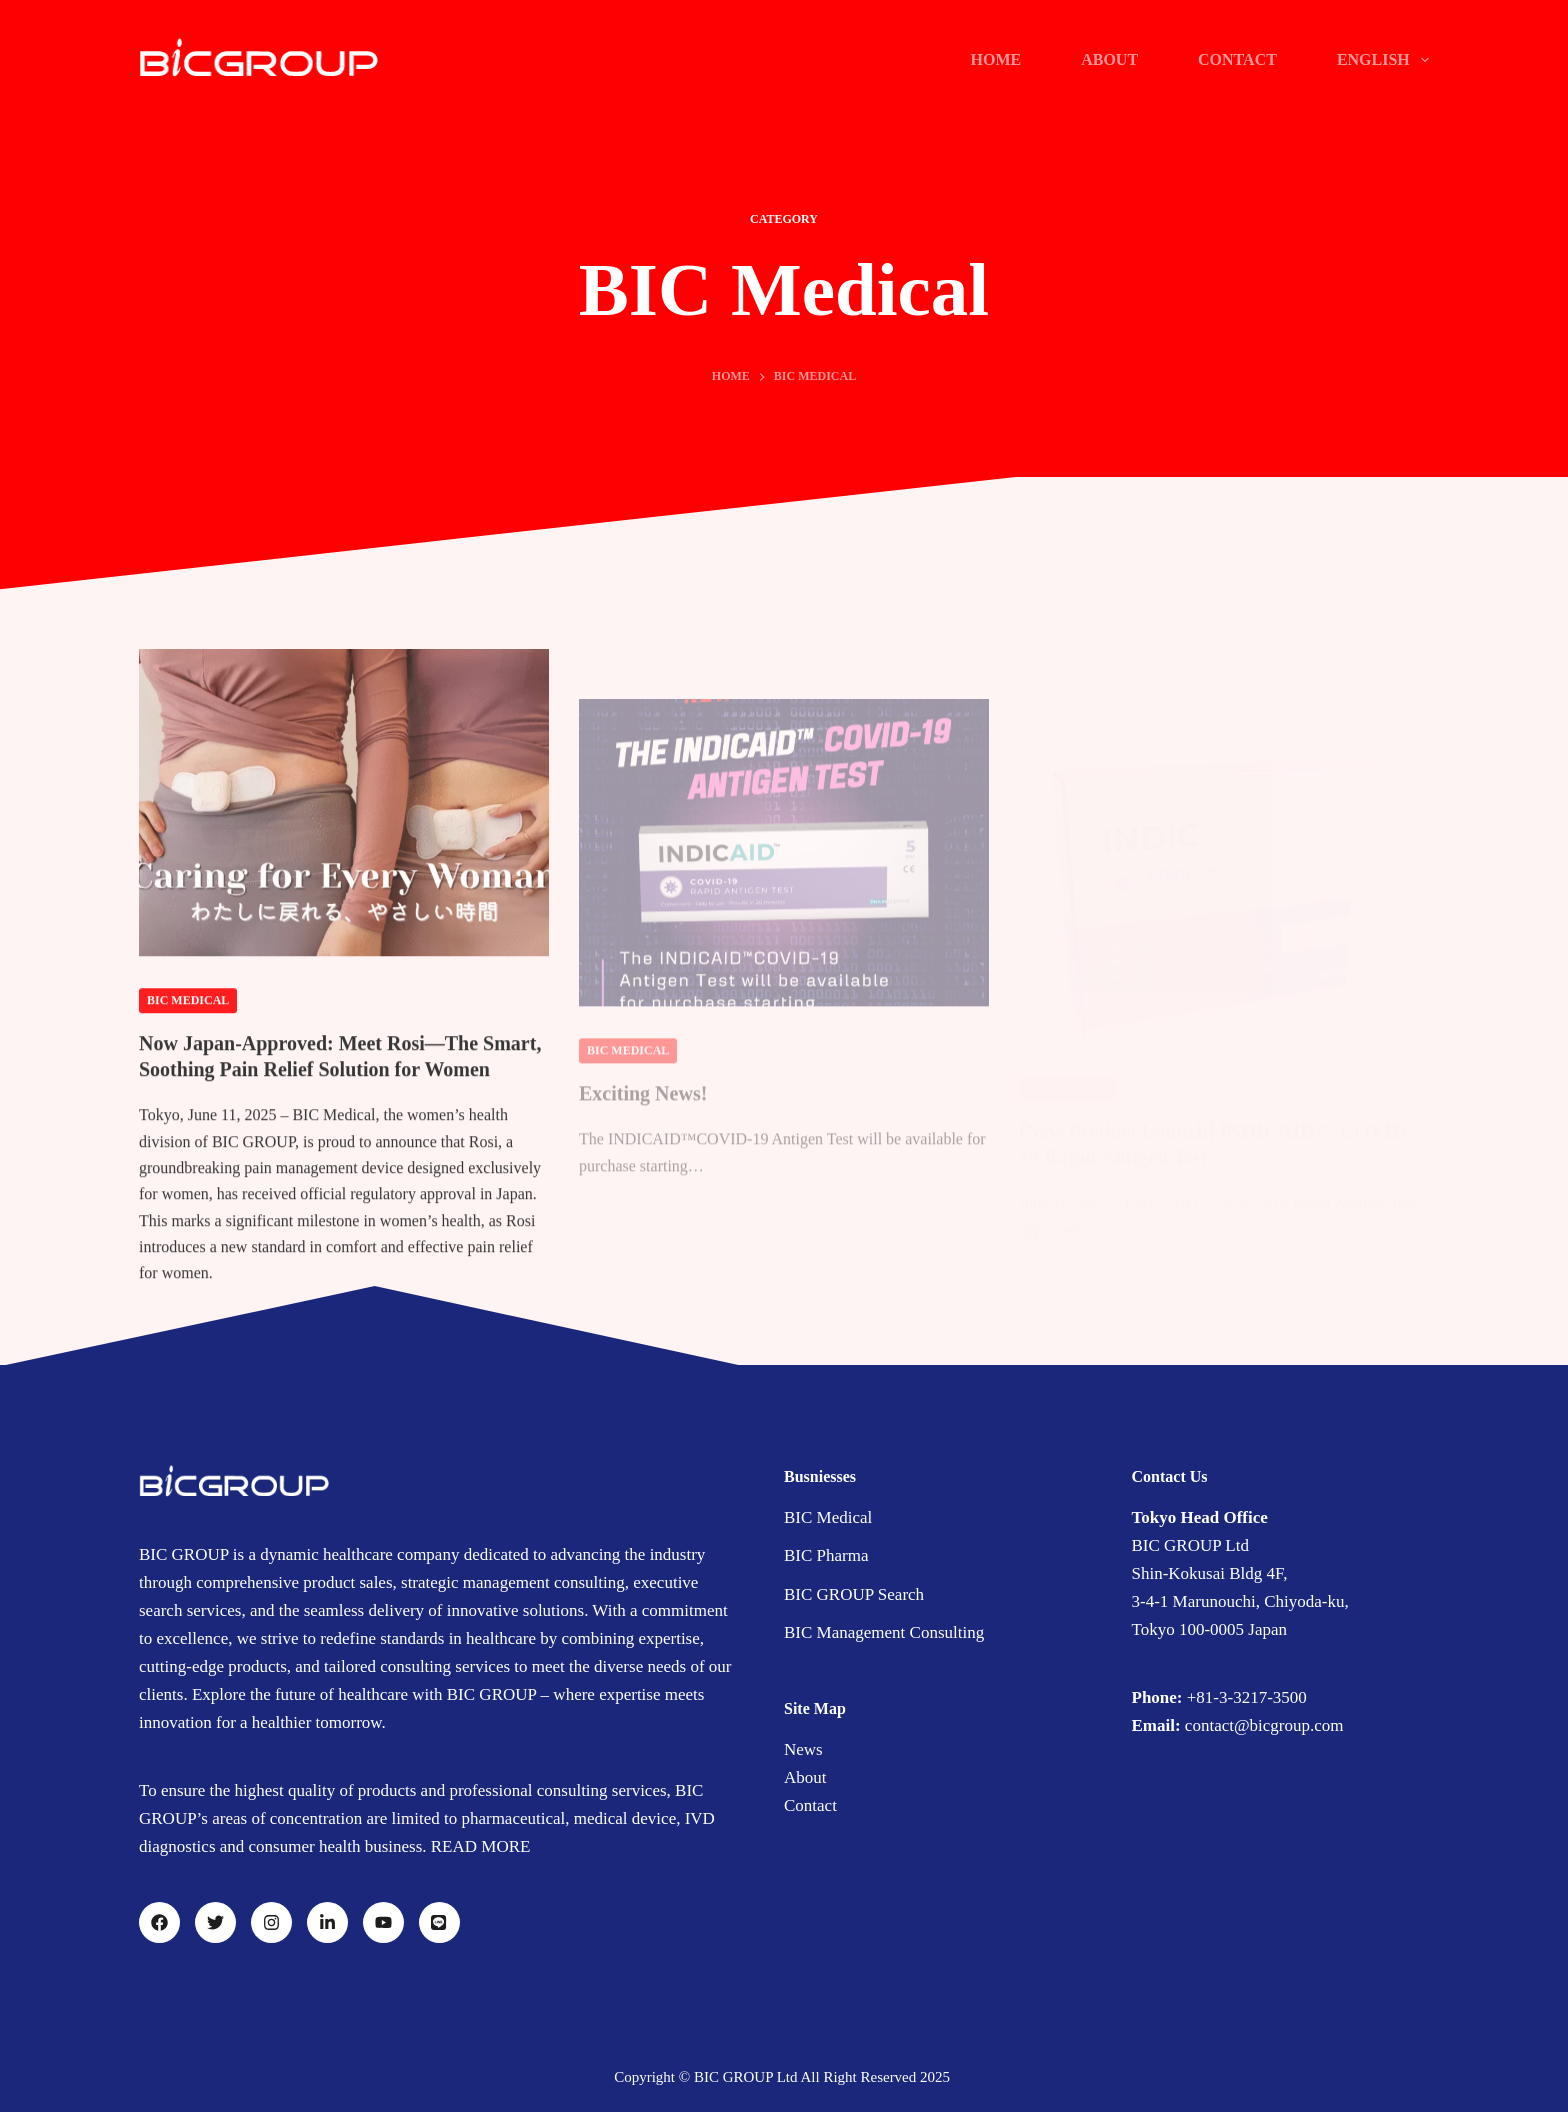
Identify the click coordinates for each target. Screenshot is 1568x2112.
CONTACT (1237, 59)
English (1383, 60)
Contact (810, 1805)
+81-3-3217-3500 (1247, 1697)
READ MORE (481, 1846)
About (805, 1777)
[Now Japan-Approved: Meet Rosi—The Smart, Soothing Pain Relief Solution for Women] (344, 818)
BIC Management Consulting (884, 1632)
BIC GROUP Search (854, 1594)
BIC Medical (188, 1016)
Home (995, 59)
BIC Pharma (826, 1555)
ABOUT (1109, 59)
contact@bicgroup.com (1264, 1725)
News (803, 1749)
